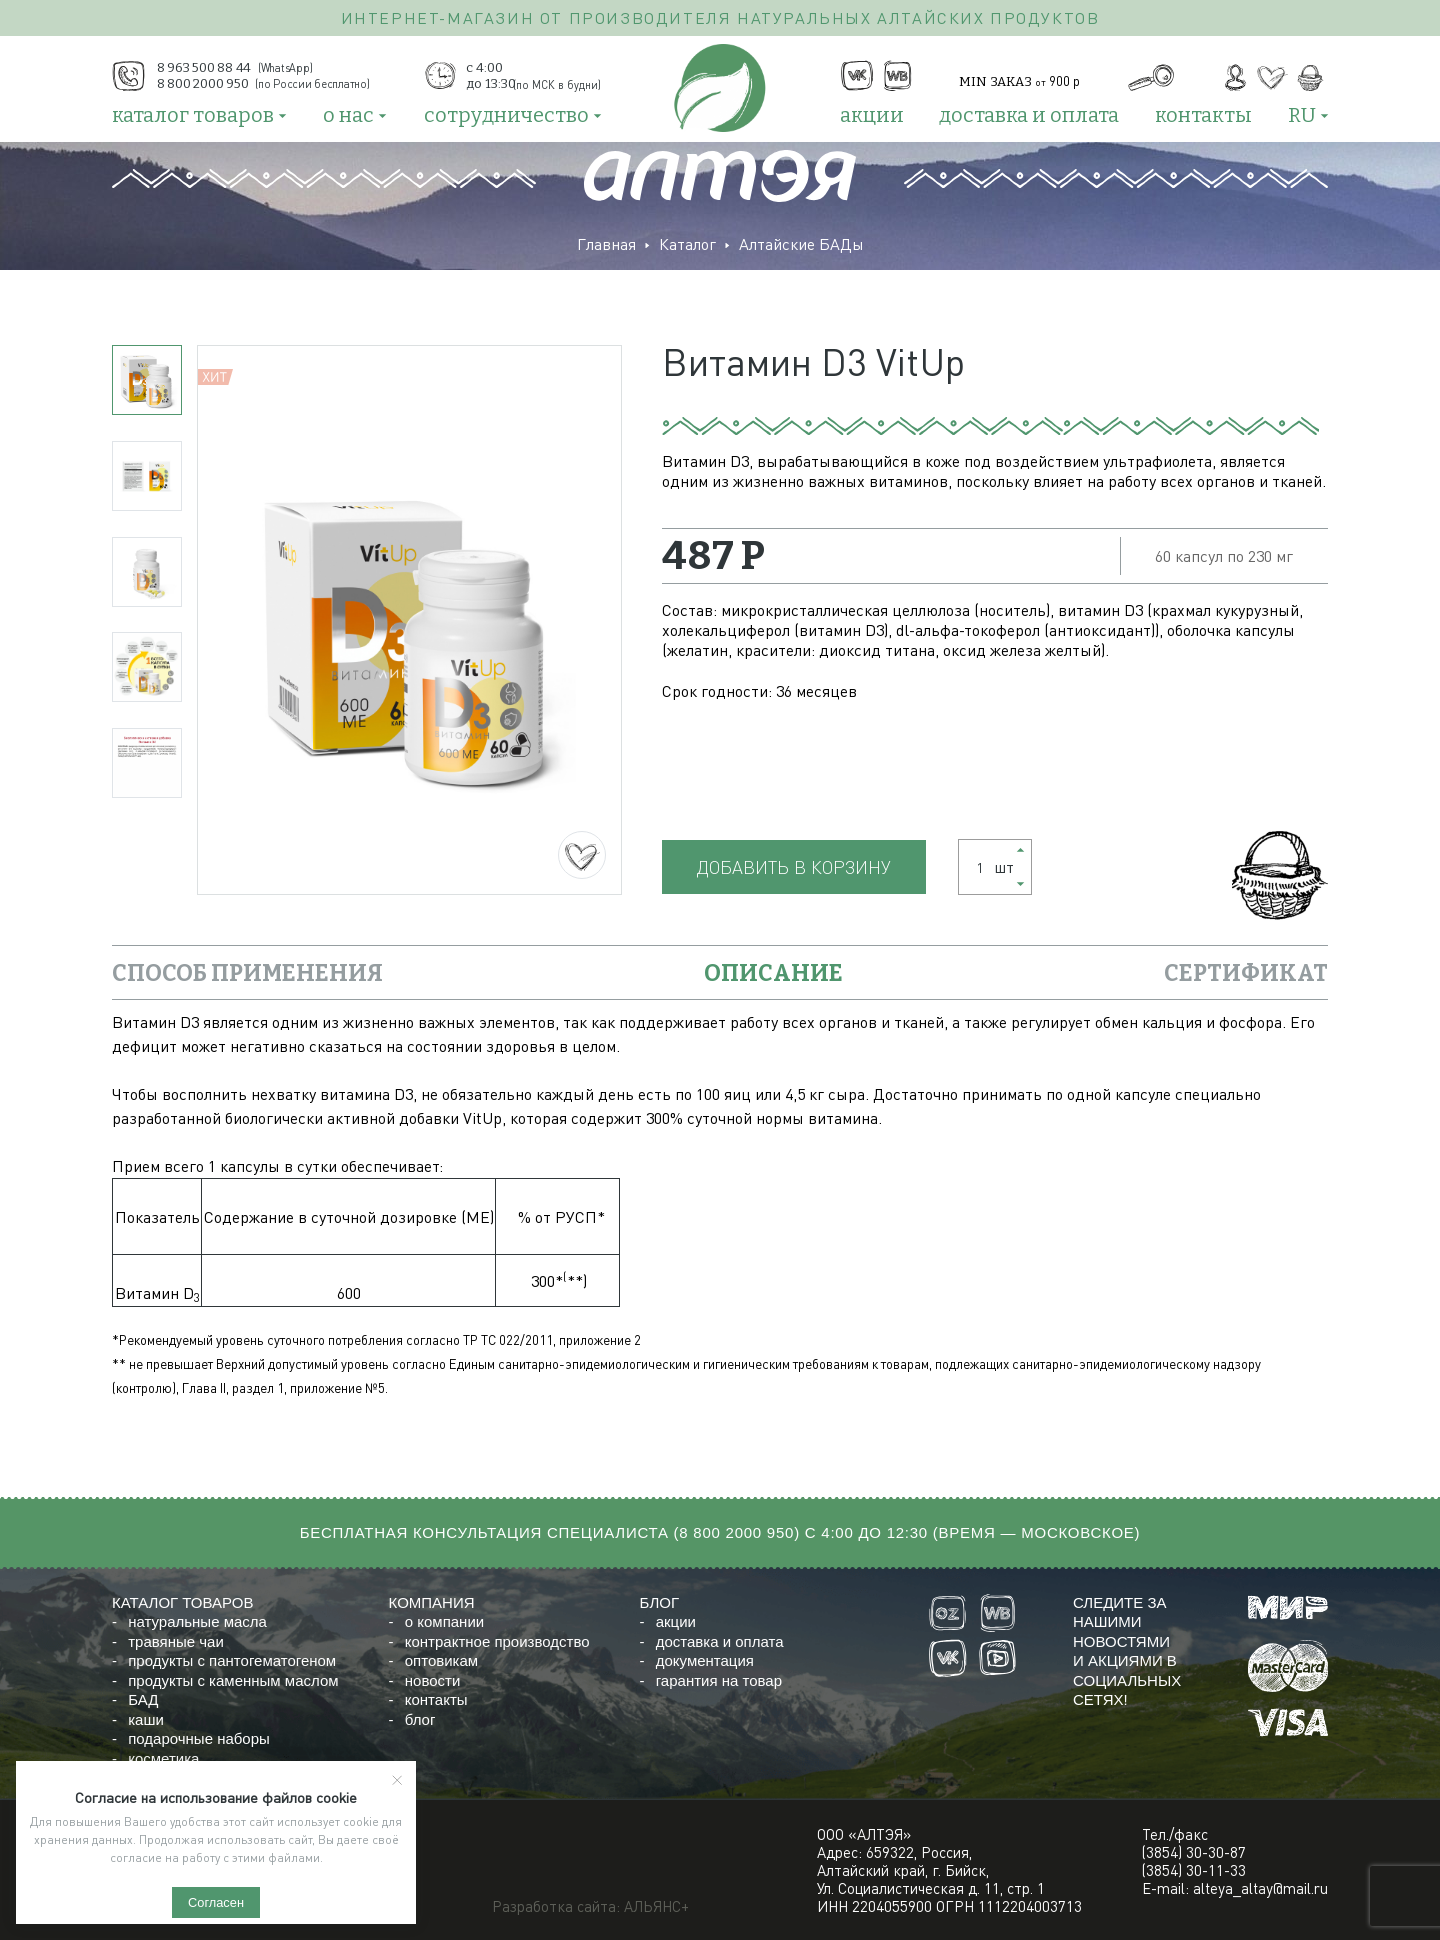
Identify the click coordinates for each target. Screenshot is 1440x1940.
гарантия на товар (719, 1680)
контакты (1203, 115)
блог (420, 1719)
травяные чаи (176, 1641)
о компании (444, 1621)
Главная (606, 244)
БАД (143, 1699)
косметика (163, 1758)
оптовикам (441, 1660)
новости (433, 1680)
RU (1302, 115)
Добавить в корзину (794, 867)
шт (989, 867)
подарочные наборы (199, 1738)
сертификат (1246, 973)
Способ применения (247, 973)
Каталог (687, 244)
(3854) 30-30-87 (1194, 1852)
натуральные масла (197, 1621)
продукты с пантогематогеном (232, 1660)
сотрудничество (506, 115)
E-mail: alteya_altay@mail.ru (1235, 1888)
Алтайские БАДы (801, 244)
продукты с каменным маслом (233, 1680)
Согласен (216, 1902)
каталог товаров (193, 115)
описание (773, 973)
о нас (348, 115)
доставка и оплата (1029, 115)
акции (872, 115)
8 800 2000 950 (736, 1532)
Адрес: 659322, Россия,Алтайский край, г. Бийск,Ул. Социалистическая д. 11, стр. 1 (931, 1870)
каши (146, 1719)
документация (705, 1660)
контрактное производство (497, 1641)
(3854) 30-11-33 (1194, 1870)
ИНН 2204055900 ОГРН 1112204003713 (949, 1906)
